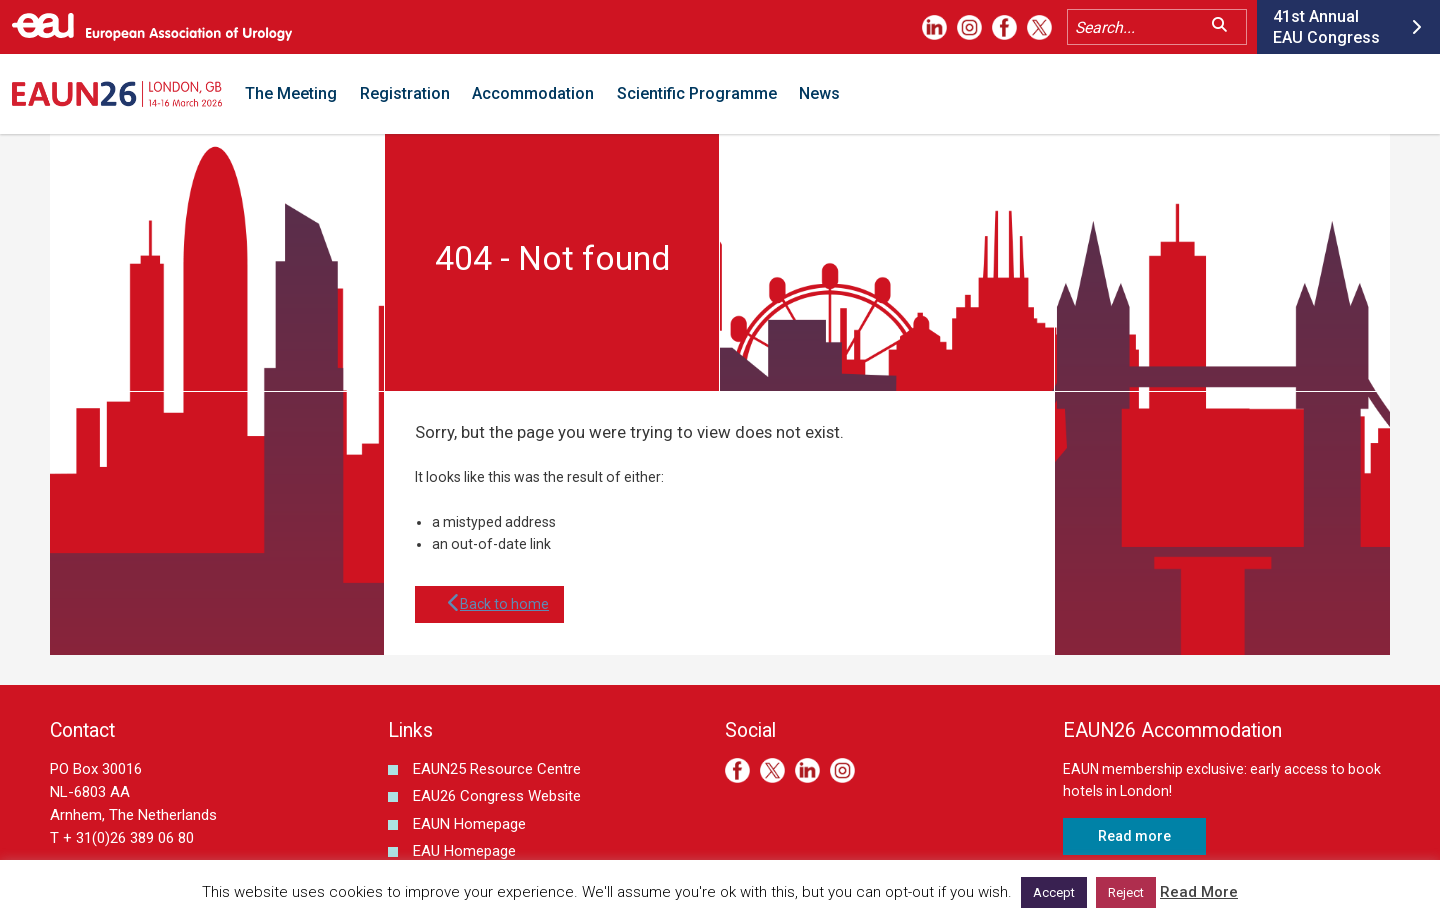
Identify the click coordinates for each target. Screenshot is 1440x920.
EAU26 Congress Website (497, 796)
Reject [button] (1126, 892)
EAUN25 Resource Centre (497, 769)
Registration (405, 93)
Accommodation (533, 93)
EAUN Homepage (469, 824)
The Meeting (291, 93)
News (819, 93)
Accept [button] (1054, 892)
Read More (1199, 892)
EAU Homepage (464, 851)
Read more (1134, 836)
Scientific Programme (697, 93)
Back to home (489, 604)
